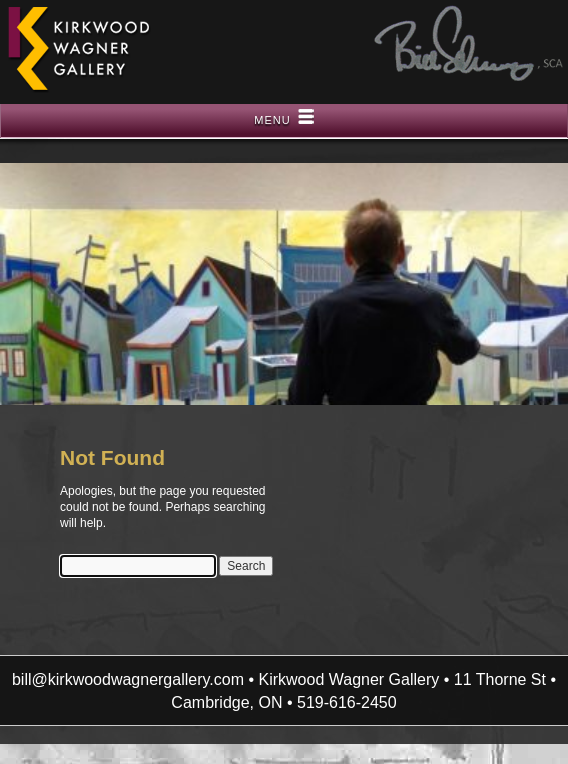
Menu (272, 120)
